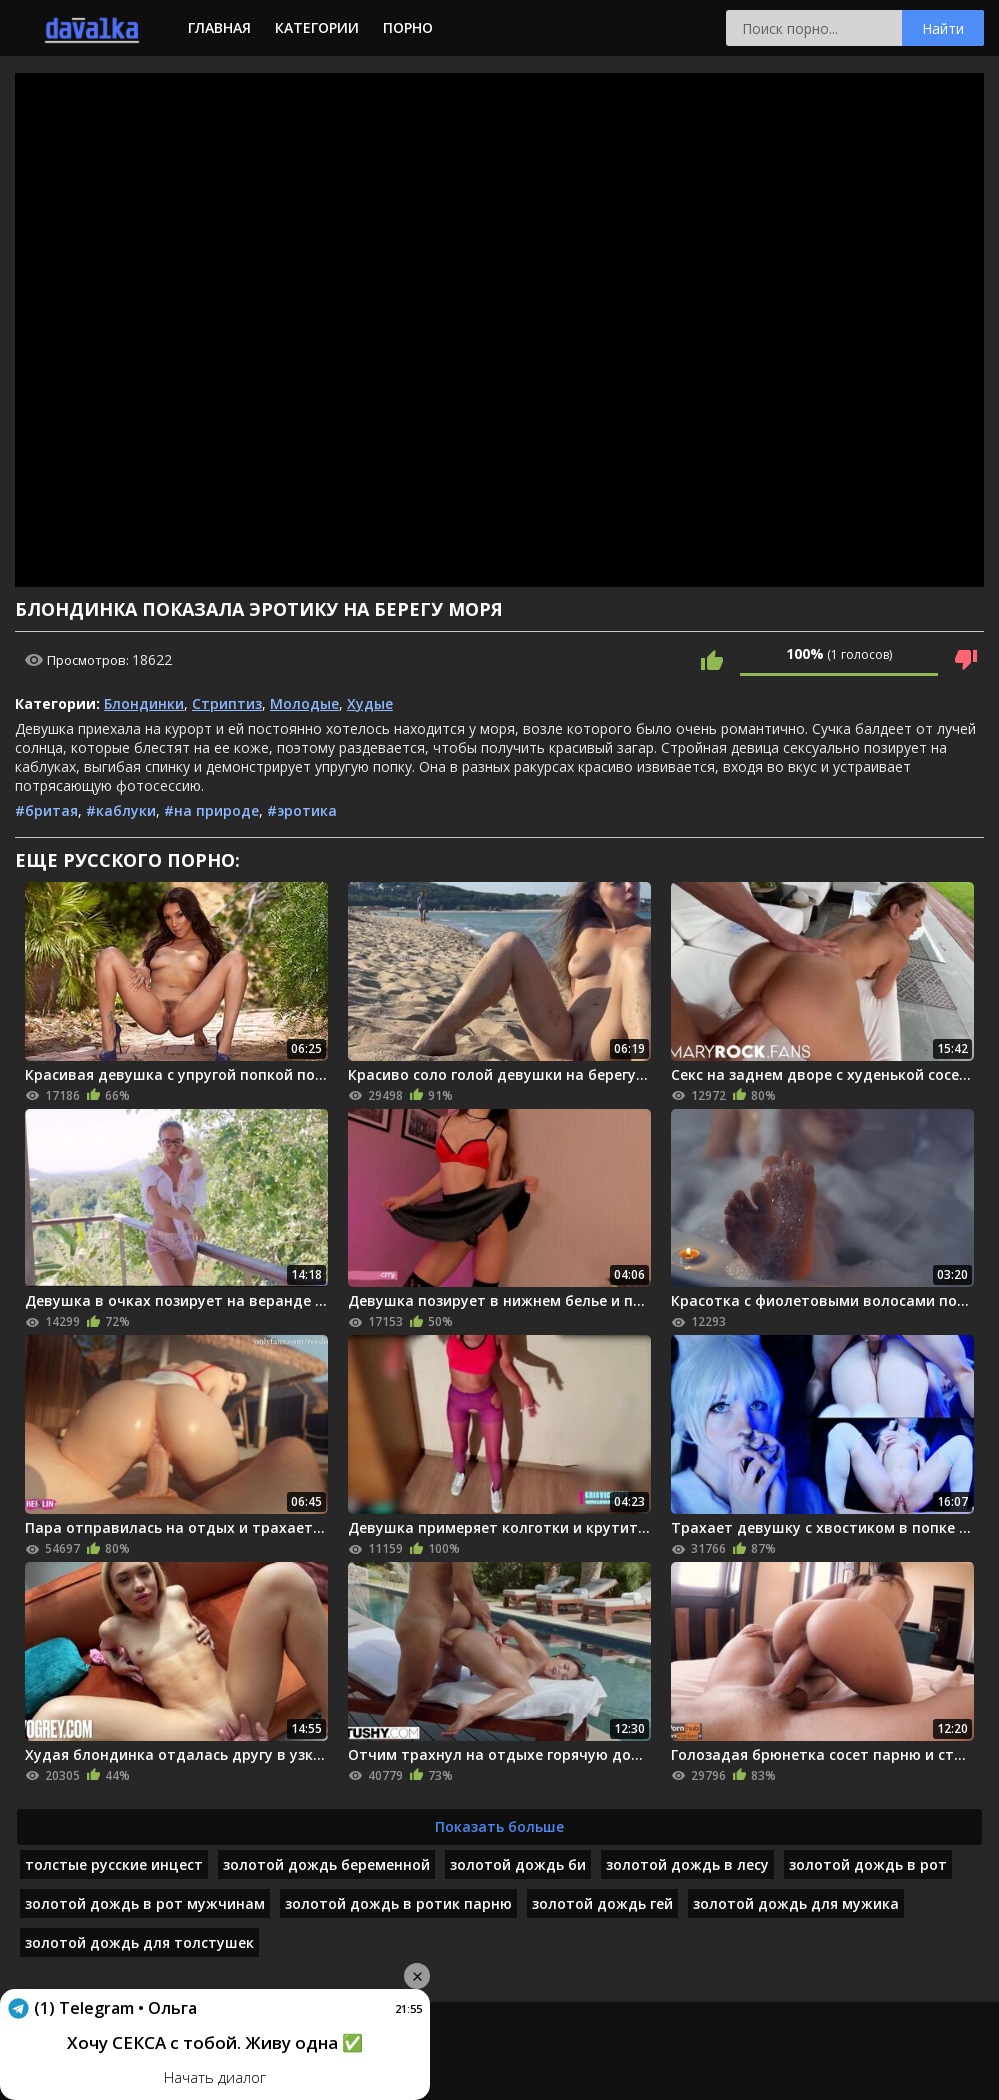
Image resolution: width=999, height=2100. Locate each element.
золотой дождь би (518, 1864)
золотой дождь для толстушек (139, 1942)
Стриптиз (227, 703)
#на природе (211, 810)
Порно (408, 27)
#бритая (46, 810)
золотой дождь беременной (326, 1864)
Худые (370, 703)
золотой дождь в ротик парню (398, 1903)
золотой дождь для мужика (796, 1903)
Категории (317, 27)
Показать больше (499, 1826)
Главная (219, 27)
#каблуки (121, 810)
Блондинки (144, 703)
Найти (943, 28)
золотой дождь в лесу (687, 1864)
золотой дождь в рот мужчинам (145, 1903)
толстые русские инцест (114, 1864)
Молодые (304, 703)
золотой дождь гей (602, 1903)
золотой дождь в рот (868, 1864)
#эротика (302, 810)
